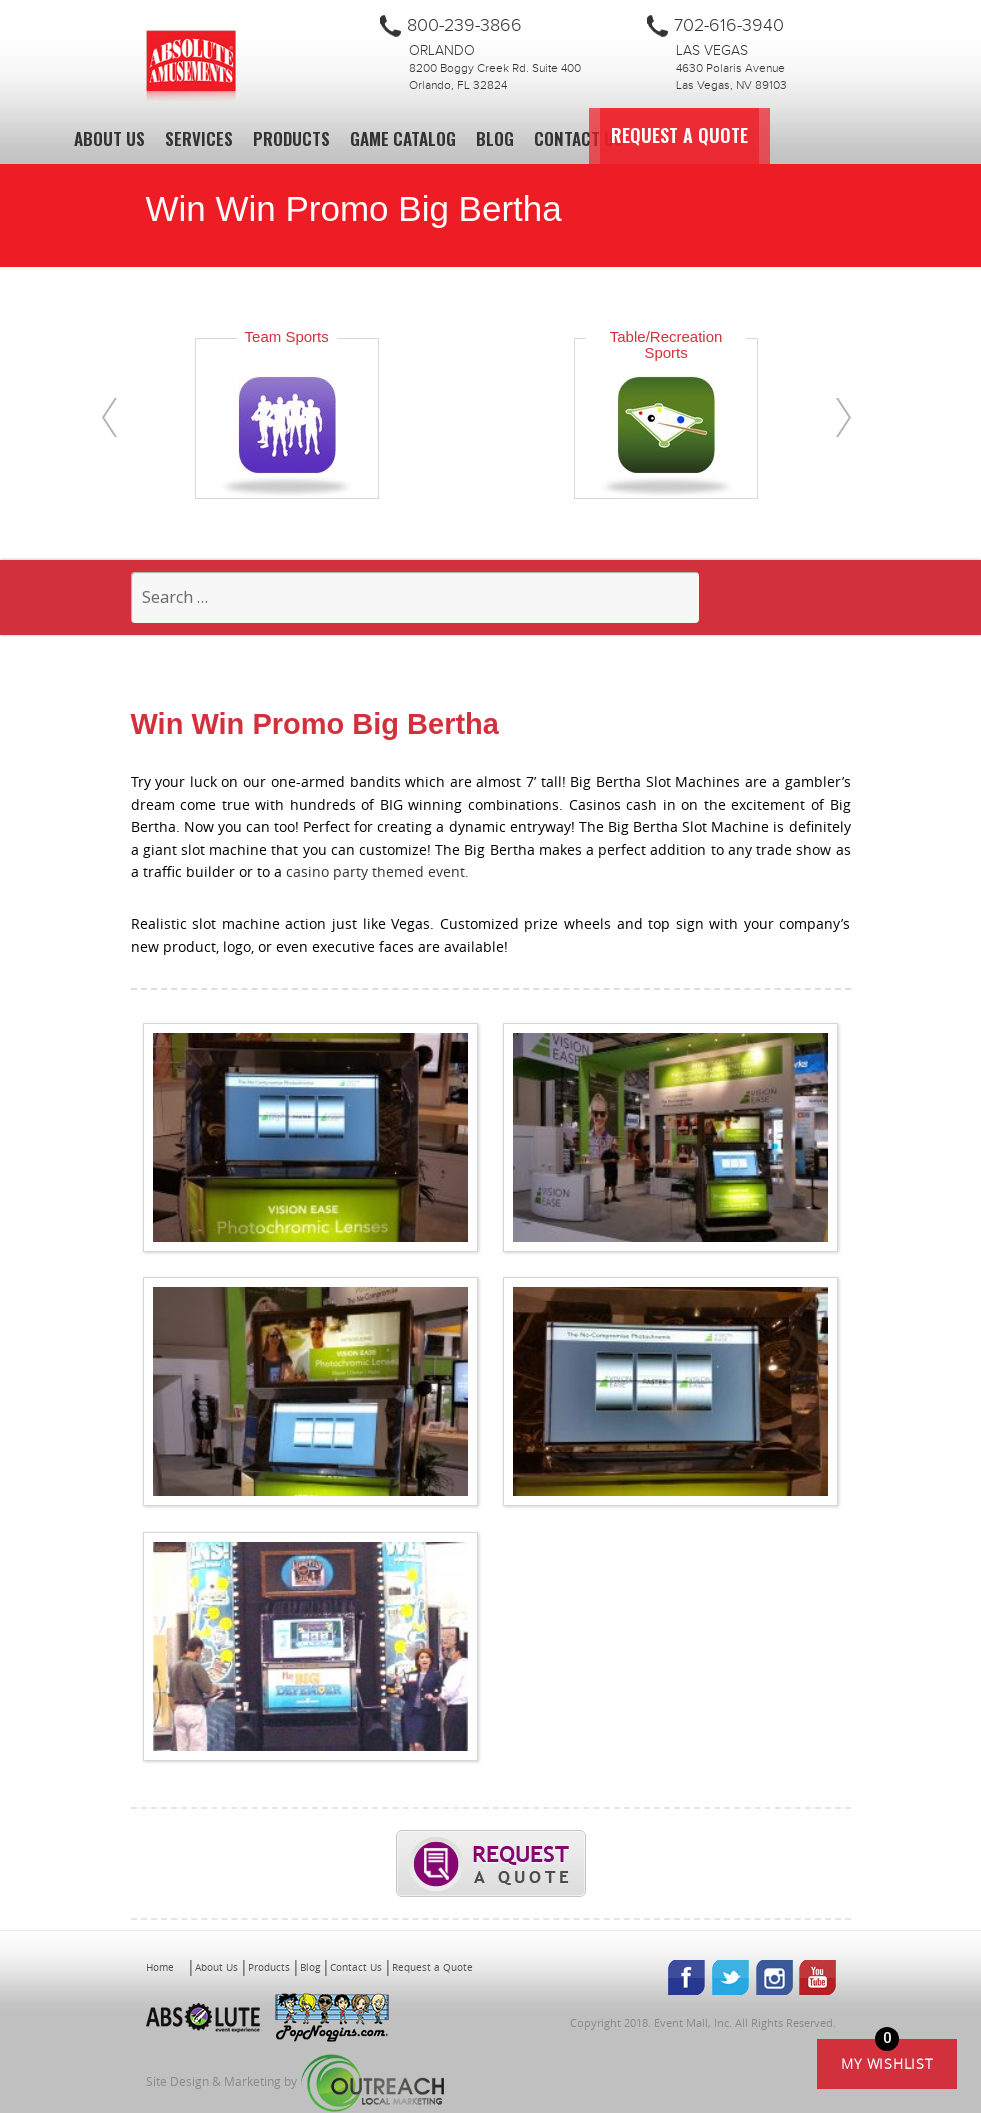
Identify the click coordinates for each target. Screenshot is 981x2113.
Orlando (442, 51)
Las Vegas (712, 51)
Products (291, 138)
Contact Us (578, 138)
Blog (495, 138)
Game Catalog (403, 138)
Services (199, 138)
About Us (109, 138)
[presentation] (109, 417)
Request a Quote (735, 136)
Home (160, 1967)
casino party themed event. (379, 871)
